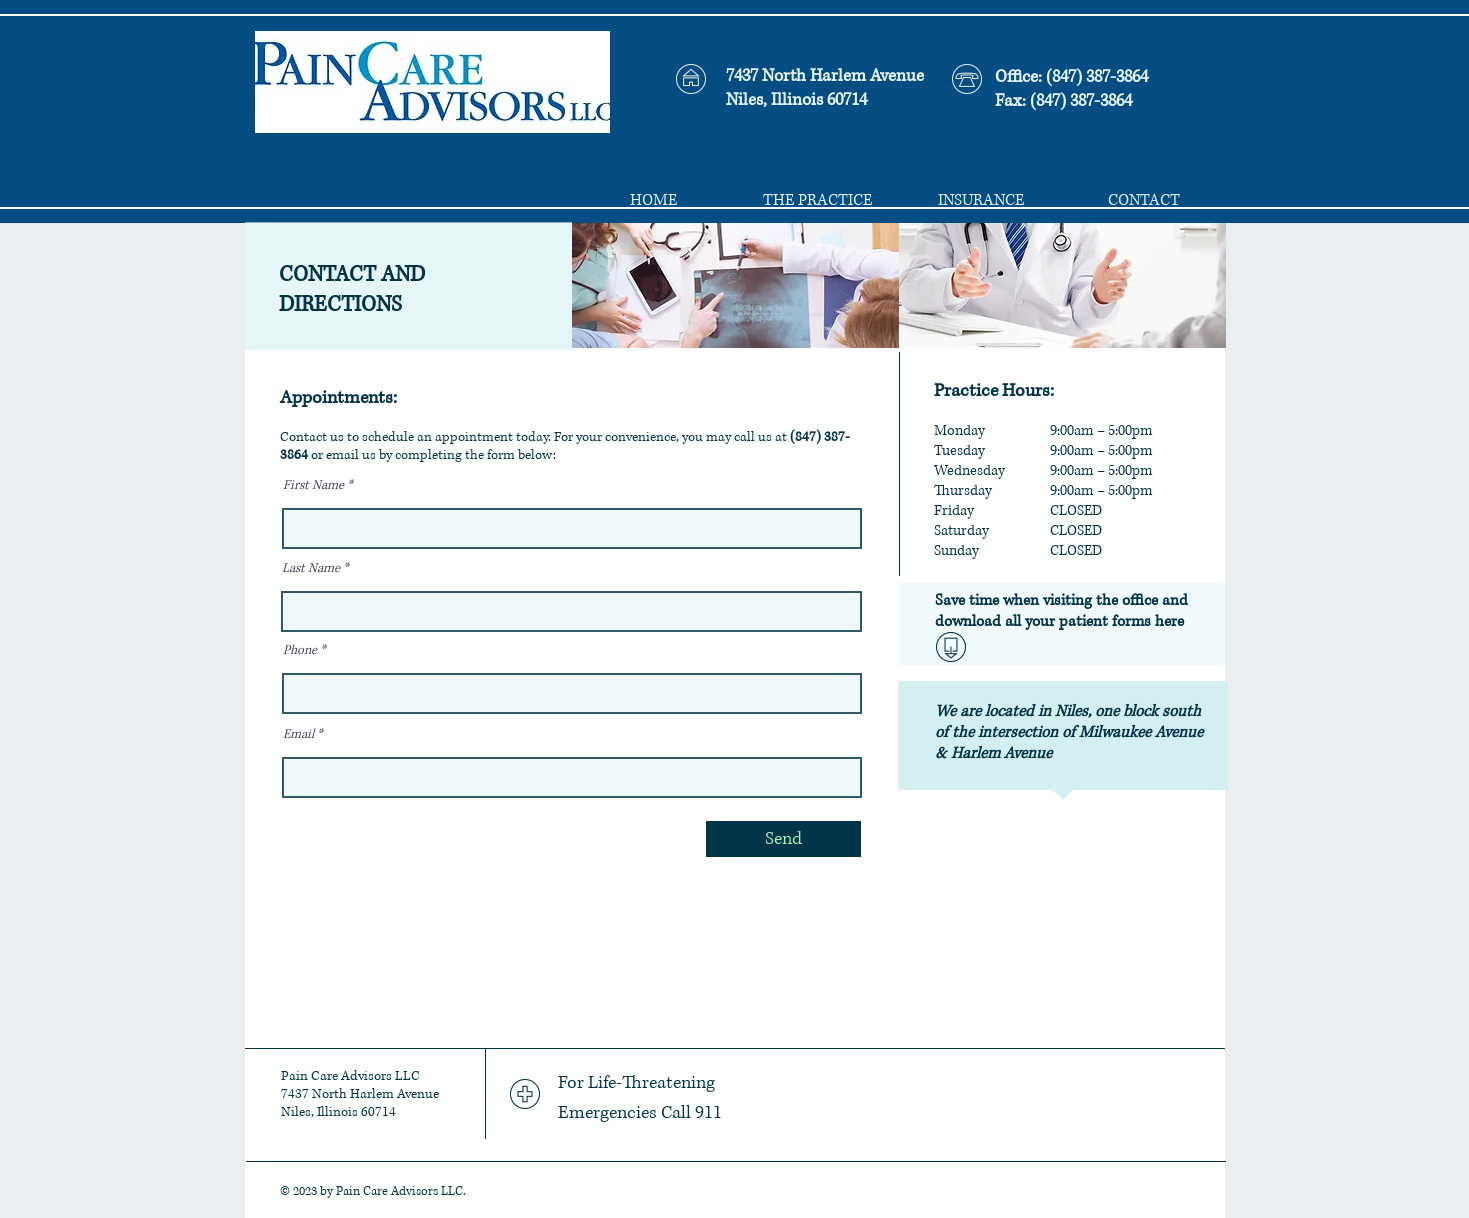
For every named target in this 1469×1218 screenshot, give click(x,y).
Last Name (311, 569)
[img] (735, 285)
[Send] (783, 839)
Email (298, 735)
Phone (300, 651)
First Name (313, 486)
